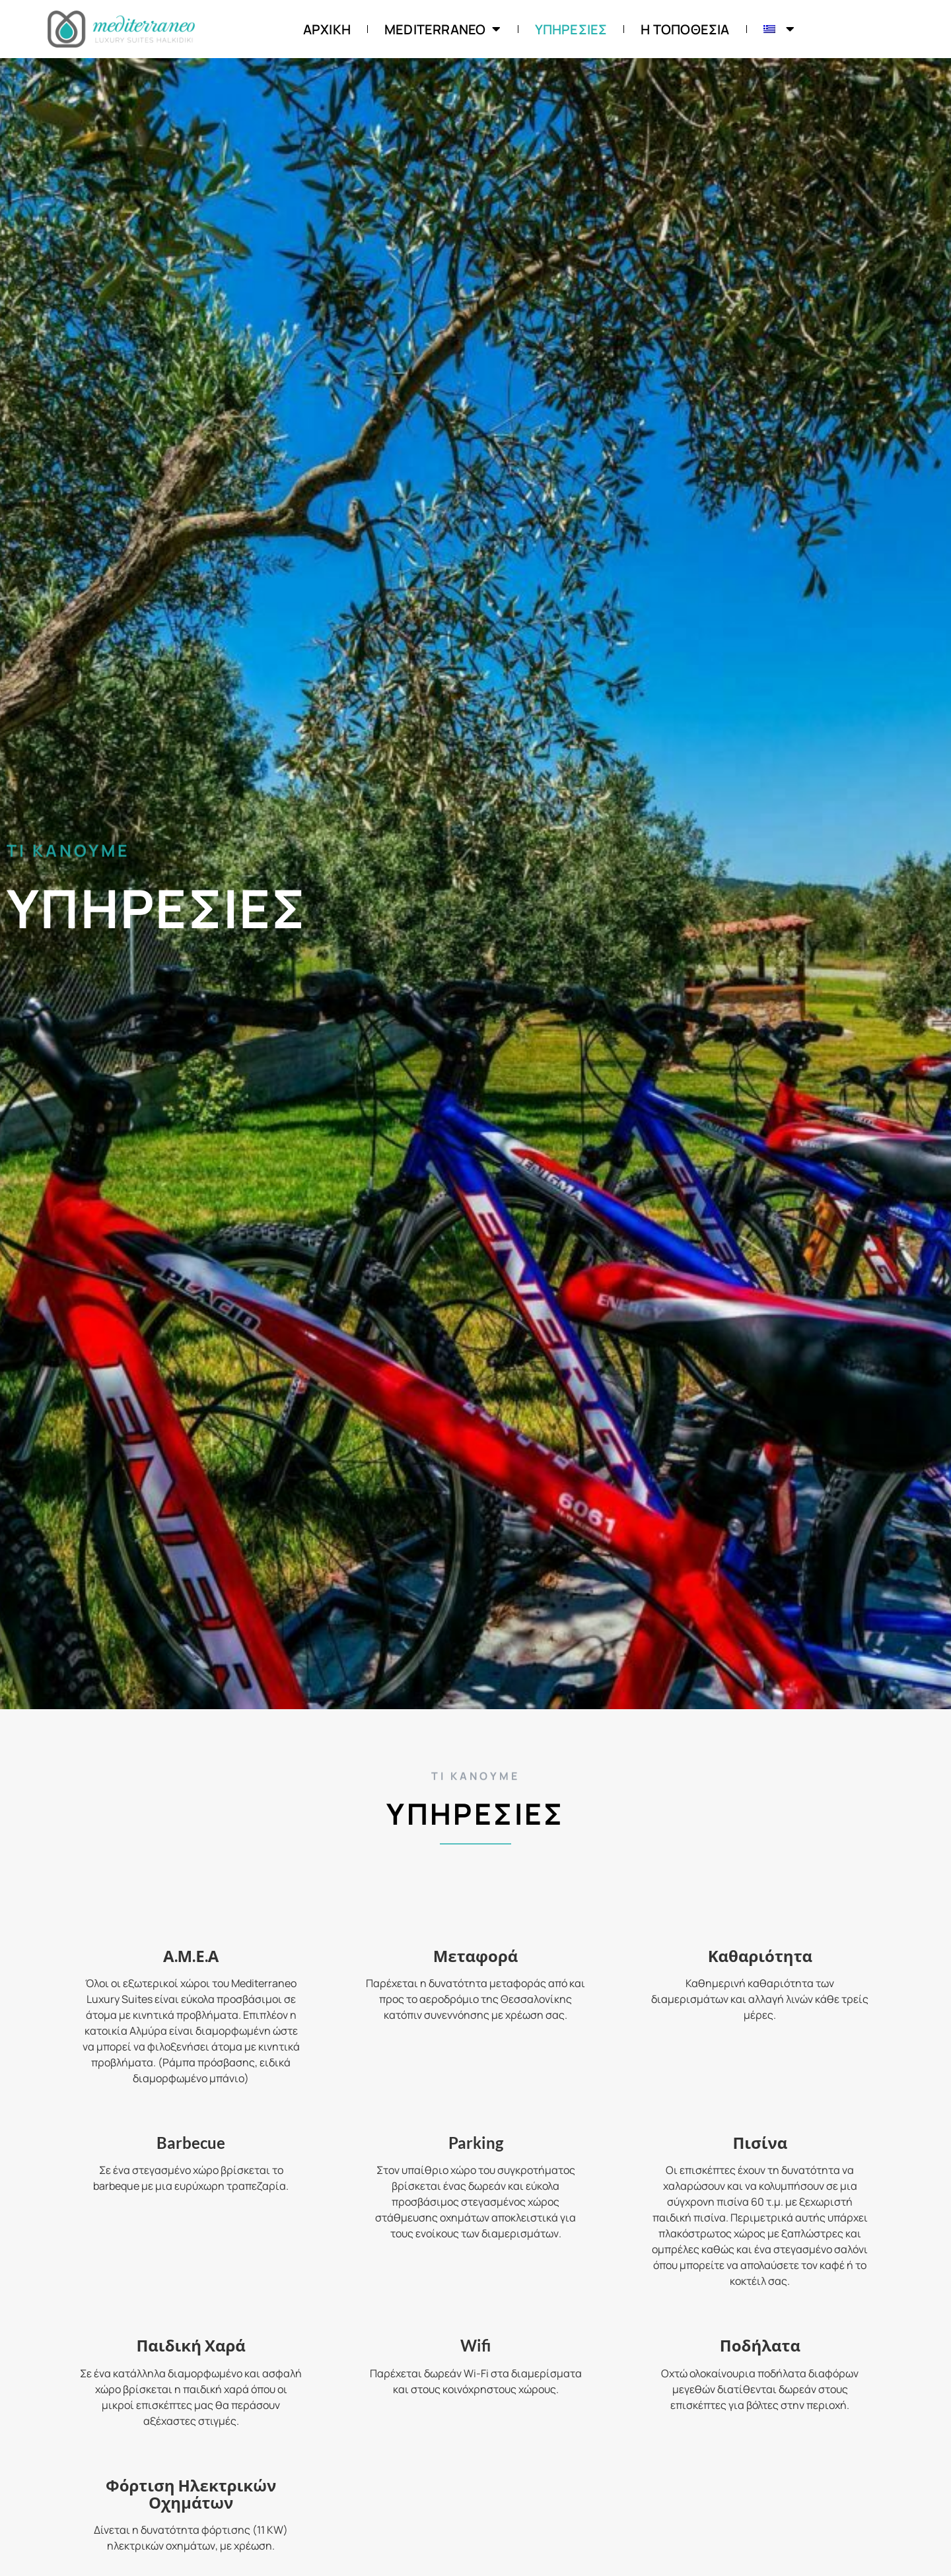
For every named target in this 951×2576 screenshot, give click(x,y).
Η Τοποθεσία (685, 29)
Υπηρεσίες (571, 29)
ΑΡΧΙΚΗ (327, 29)
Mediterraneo (442, 29)
